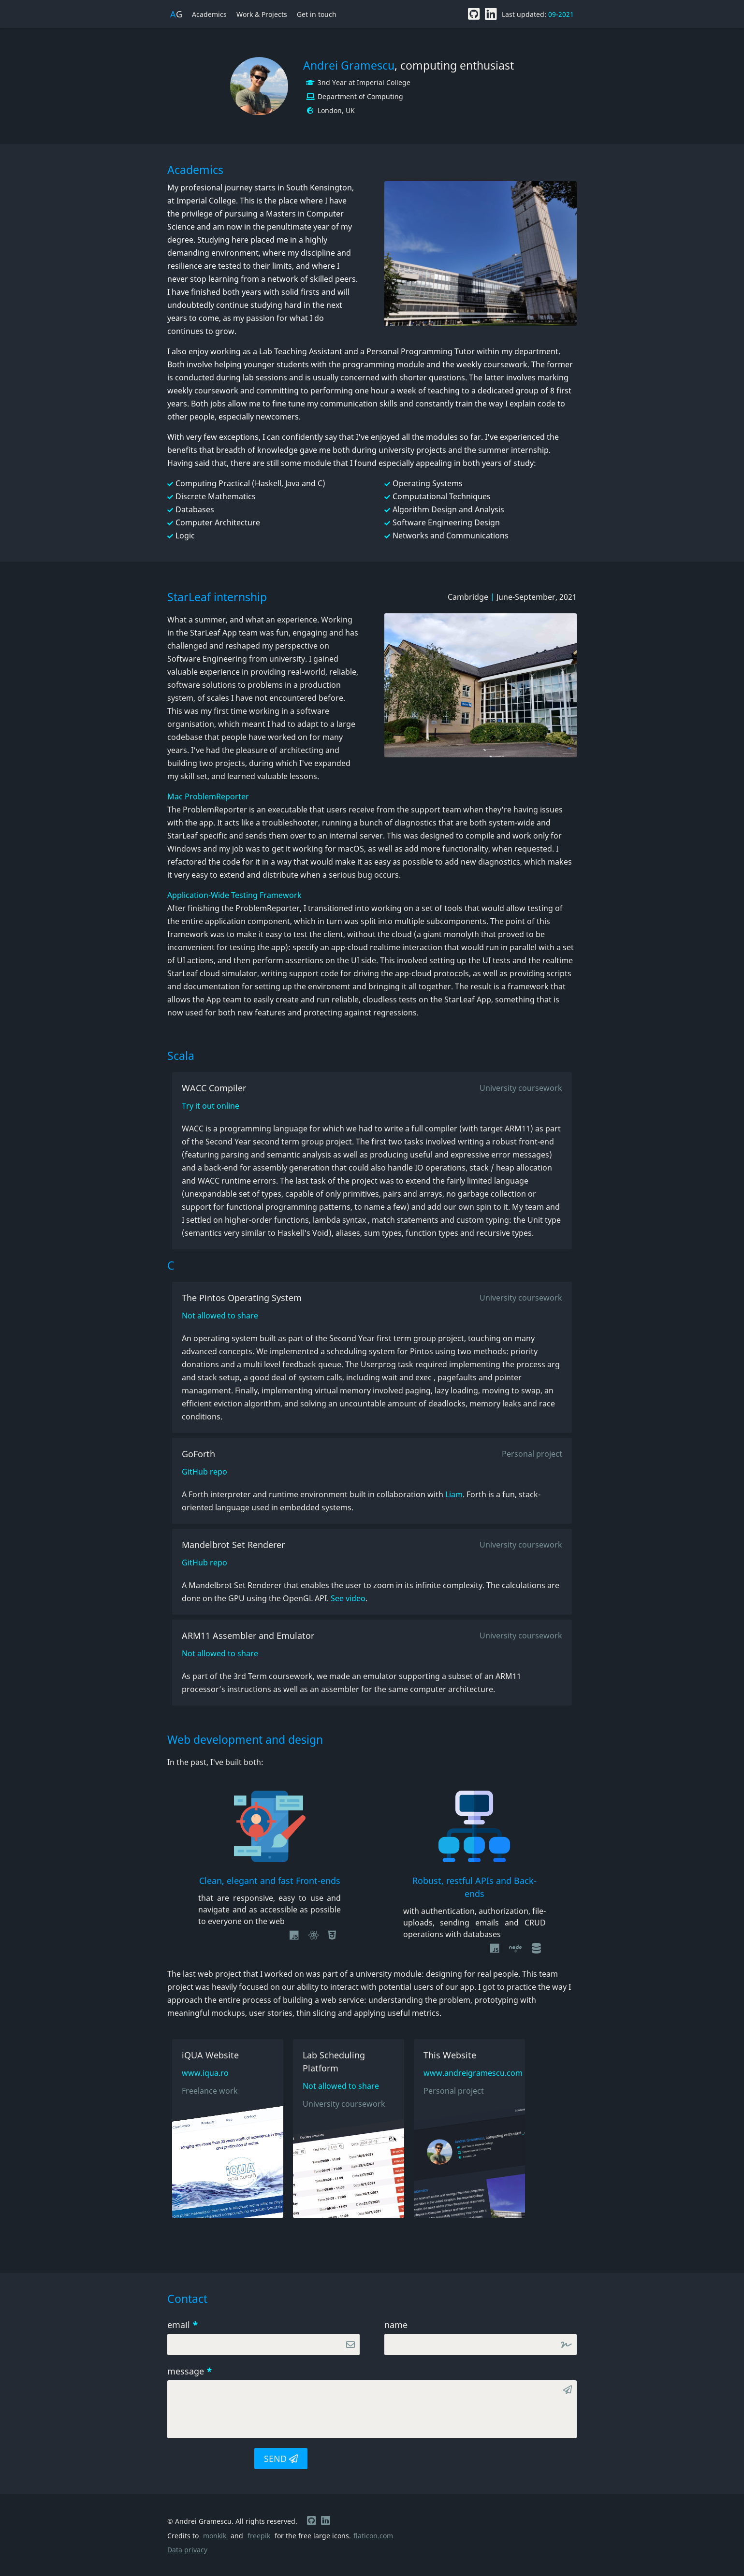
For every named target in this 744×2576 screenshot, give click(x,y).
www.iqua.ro (205, 2073)
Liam (454, 1494)
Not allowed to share (220, 1315)
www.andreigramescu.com (469, 2073)
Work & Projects (261, 14)
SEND (281, 2458)
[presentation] (206, 2458)
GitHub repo (204, 1471)
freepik (259, 2535)
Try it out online (210, 1105)
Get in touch (316, 14)
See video (347, 1598)
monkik (214, 2535)
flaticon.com (373, 2535)
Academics (209, 14)
